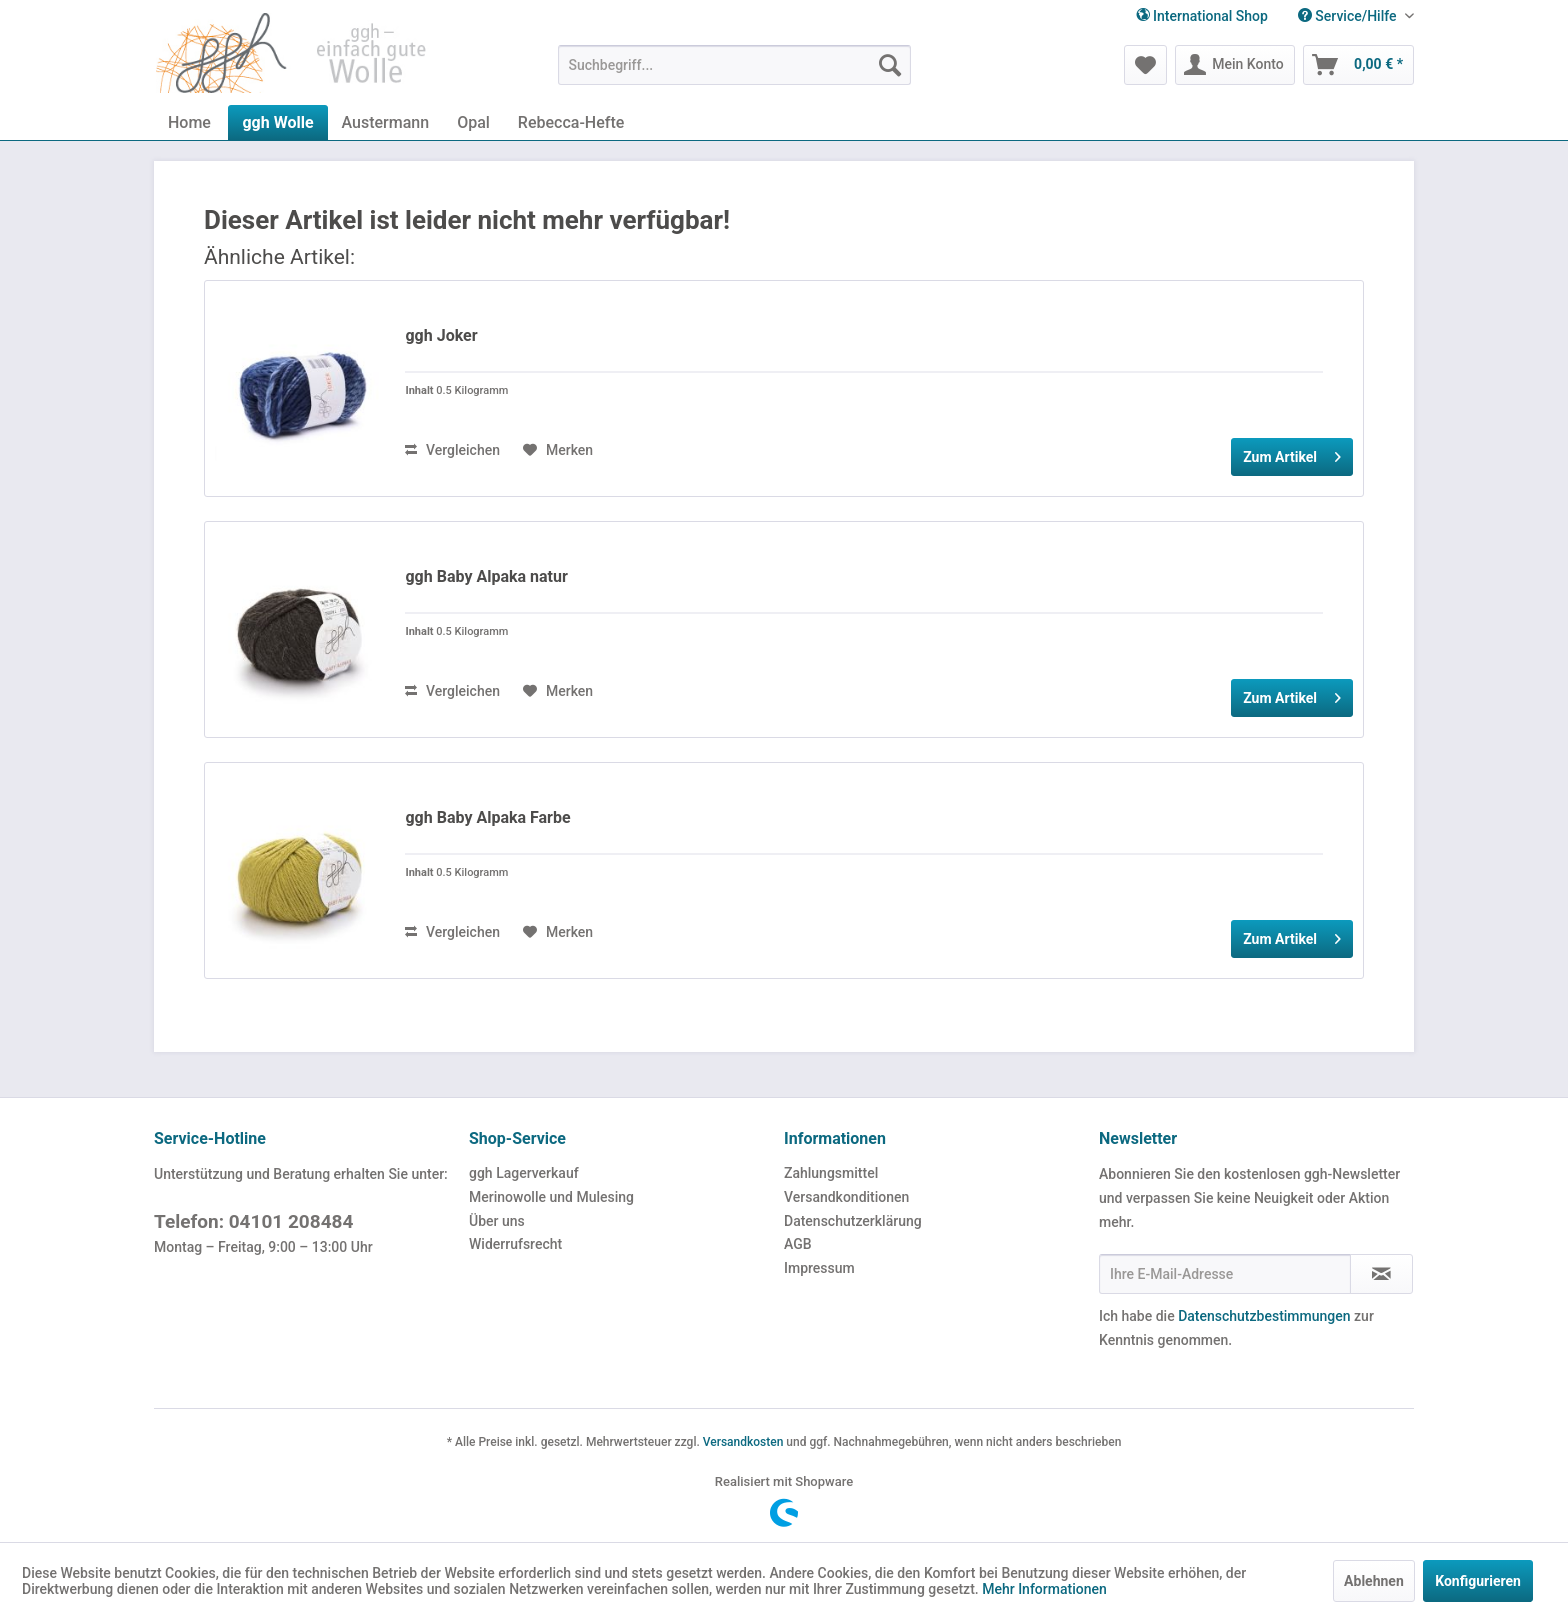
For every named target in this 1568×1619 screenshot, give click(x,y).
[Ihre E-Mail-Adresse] (1225, 1274)
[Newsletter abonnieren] (1381, 1274)
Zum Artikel (1292, 453)
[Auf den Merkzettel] (558, 450)
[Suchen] (890, 65)
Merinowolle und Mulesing (551, 1197)
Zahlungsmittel (831, 1173)
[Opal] (473, 122)
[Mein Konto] (1234, 65)
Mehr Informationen (1044, 1589)
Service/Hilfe (1349, 16)
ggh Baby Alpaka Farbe (487, 817)
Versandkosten (743, 1442)
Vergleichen (452, 450)
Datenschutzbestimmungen (1264, 1316)
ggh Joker (441, 335)
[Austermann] (386, 122)
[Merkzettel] (1145, 65)
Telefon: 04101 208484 (253, 1221)
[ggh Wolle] (277, 122)
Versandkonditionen (846, 1197)
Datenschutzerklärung (853, 1221)
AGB (798, 1244)
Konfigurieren (1478, 1581)
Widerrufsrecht (515, 1244)
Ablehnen (1374, 1581)
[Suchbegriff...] (734, 65)
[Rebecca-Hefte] (571, 122)
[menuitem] (1348, 16)
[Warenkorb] (1358, 65)
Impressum (819, 1268)
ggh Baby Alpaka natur (486, 576)
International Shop (1202, 16)
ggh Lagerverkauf (524, 1173)
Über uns (497, 1221)
